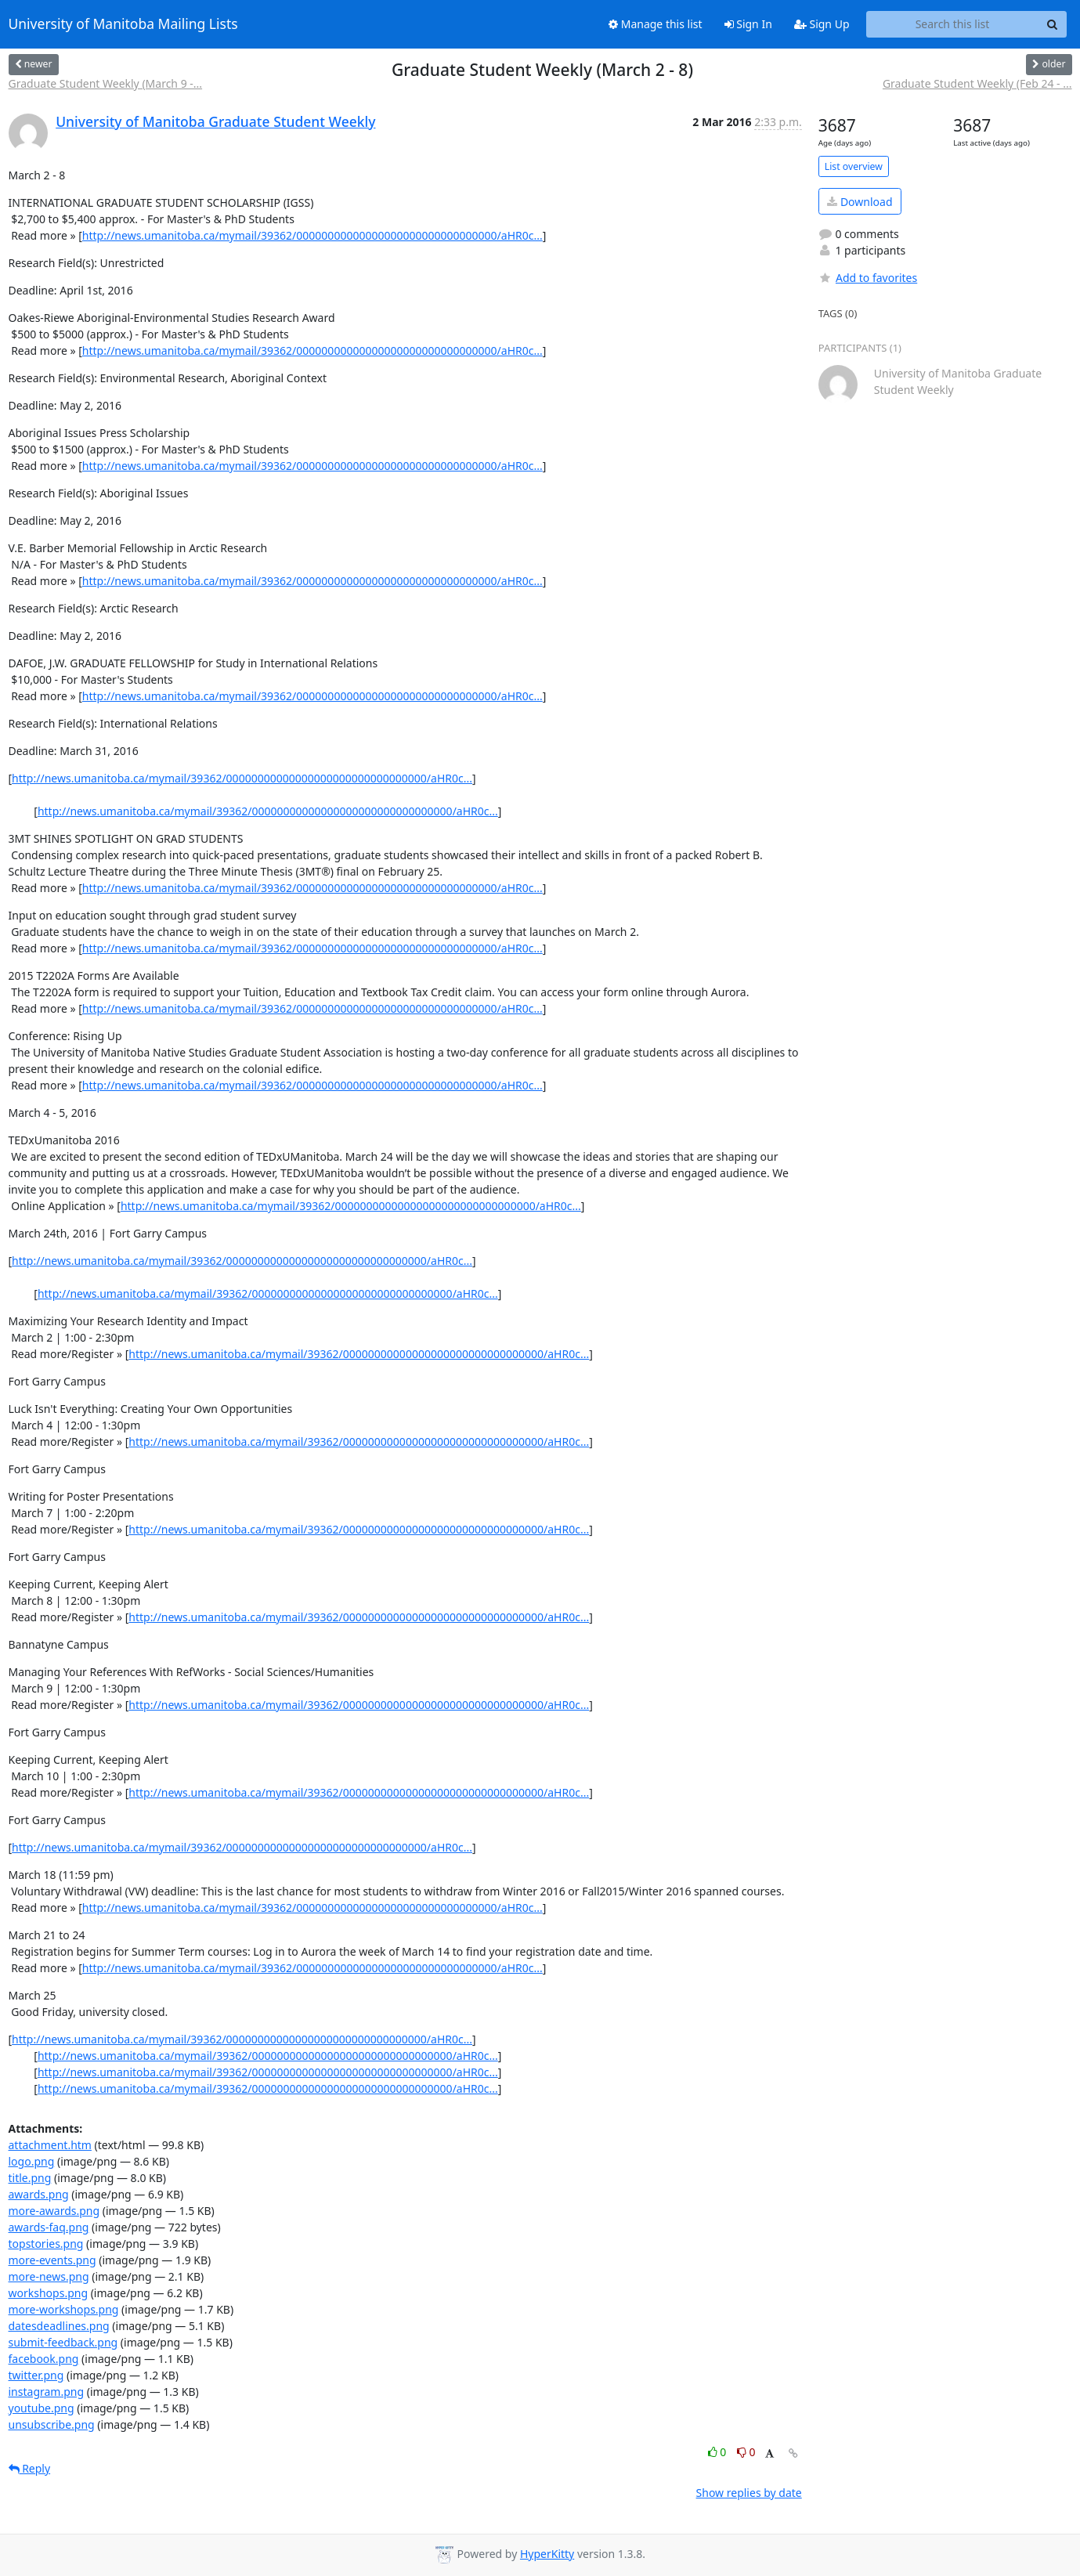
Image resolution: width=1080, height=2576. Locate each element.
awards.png (39, 2194)
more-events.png (52, 2260)
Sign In (748, 23)
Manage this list (656, 23)
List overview (854, 166)
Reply (30, 2468)
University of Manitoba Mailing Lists (123, 24)
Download (859, 201)
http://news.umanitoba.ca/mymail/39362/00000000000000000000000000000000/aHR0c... (312, 235)
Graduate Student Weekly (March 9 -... (106, 83)
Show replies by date (749, 2492)
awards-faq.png (49, 2227)
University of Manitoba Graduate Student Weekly (215, 121)
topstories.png (46, 2243)
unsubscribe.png (52, 2424)
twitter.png (36, 2375)
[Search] (1052, 24)
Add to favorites (867, 277)
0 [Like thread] (718, 2451)
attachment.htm (50, 2144)
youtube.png (41, 2408)
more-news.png (49, 2276)
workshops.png (48, 2292)
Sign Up (822, 23)
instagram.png (47, 2391)
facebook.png (44, 2358)
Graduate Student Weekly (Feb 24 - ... (977, 83)
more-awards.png (54, 2210)
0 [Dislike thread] (746, 2451)
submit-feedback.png (63, 2342)
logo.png (32, 2161)
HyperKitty (547, 2553)
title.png (30, 2177)
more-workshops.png (64, 2309)
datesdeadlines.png (59, 2325)
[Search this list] (952, 24)
